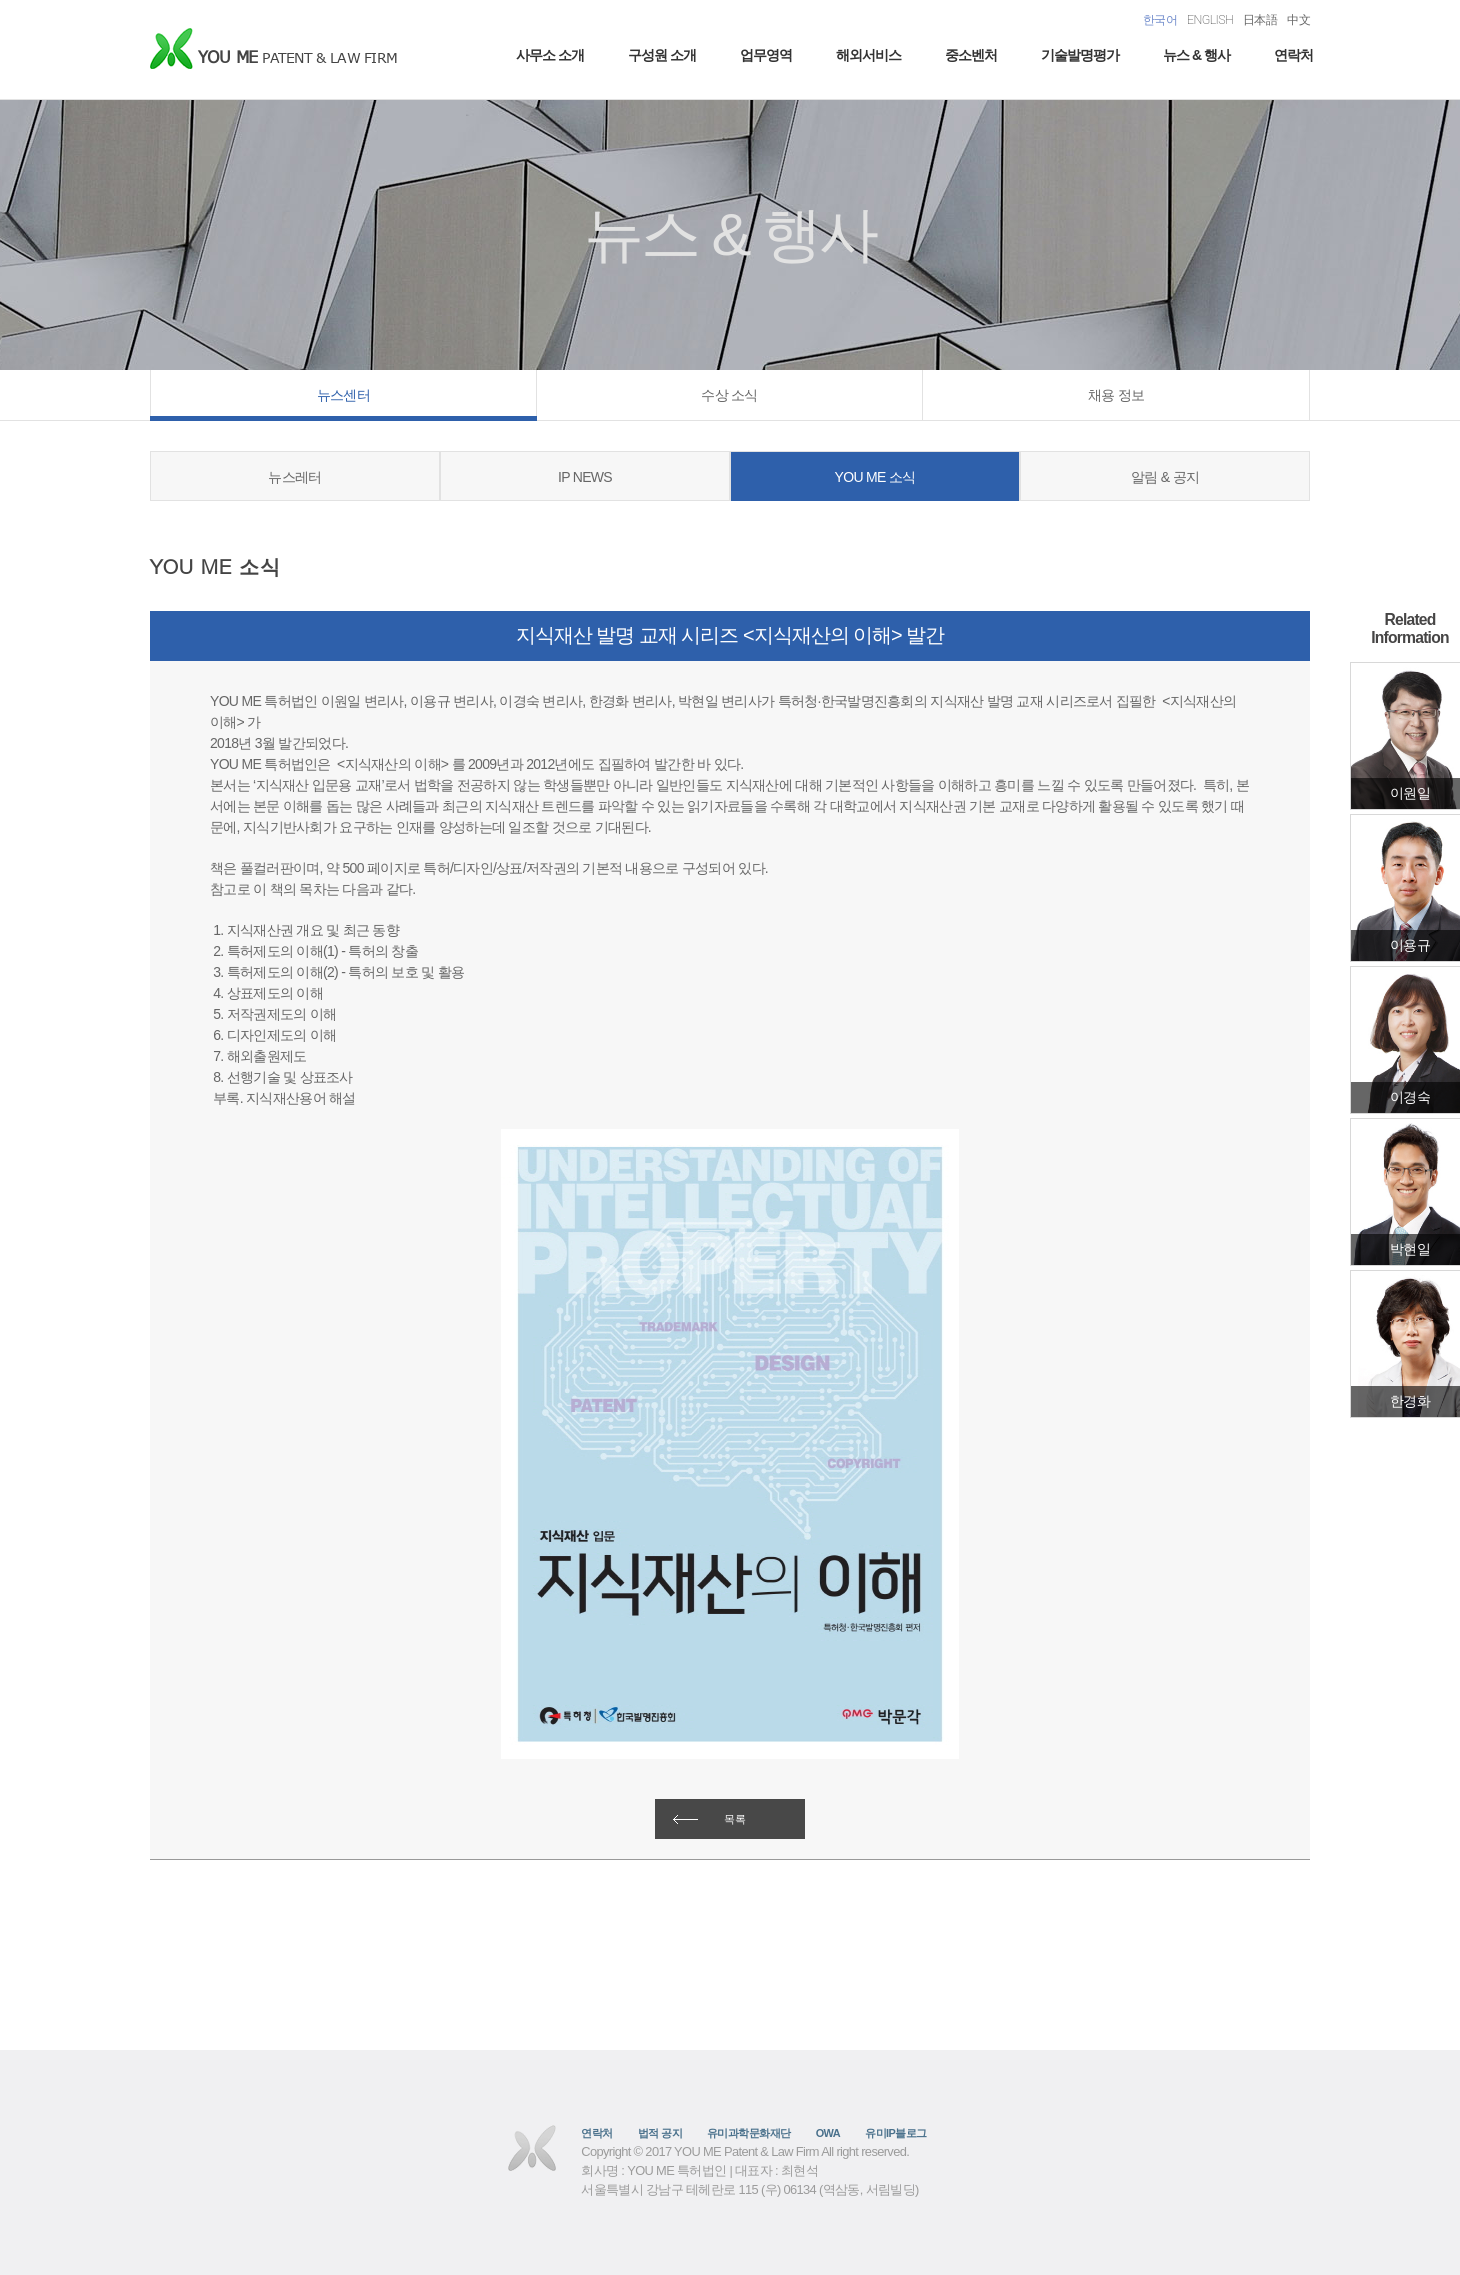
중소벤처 (971, 55)
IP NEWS (585, 477)
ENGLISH (1210, 19)
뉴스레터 (294, 477)
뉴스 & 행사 (1196, 55)
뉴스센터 (343, 395)
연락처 (1293, 55)
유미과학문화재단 (749, 2133)
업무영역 (766, 55)
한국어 (1160, 19)
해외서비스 (868, 55)
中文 (1298, 19)
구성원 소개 (662, 55)
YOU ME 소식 (875, 477)
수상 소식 (729, 395)
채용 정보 (1116, 395)
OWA (828, 2133)
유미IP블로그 (896, 2133)
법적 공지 (660, 2133)
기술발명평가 (1080, 55)
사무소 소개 (550, 55)
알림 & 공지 (1165, 477)
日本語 (1260, 19)
